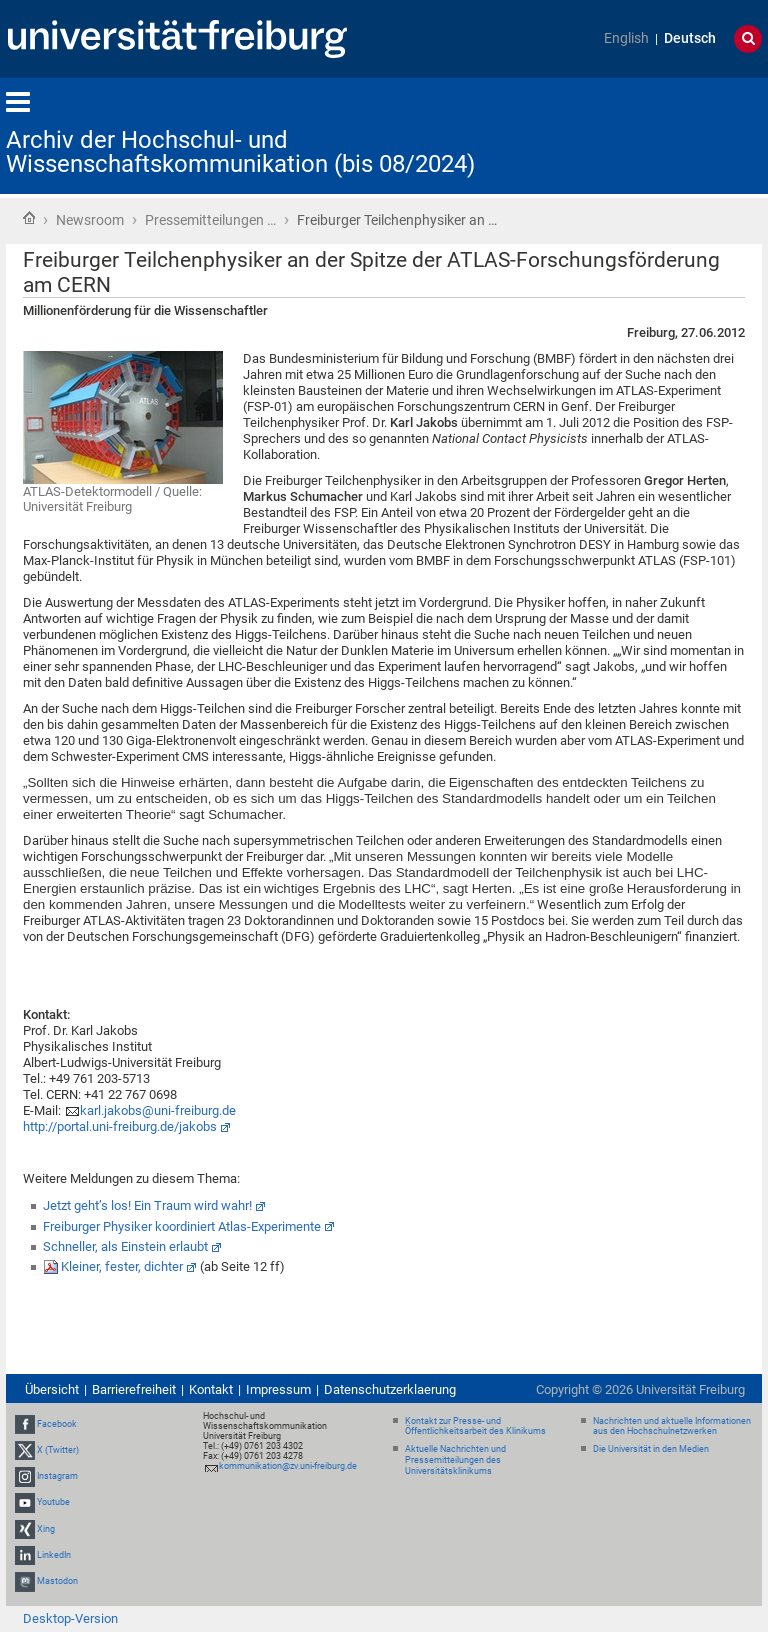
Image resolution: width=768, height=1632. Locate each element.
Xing (46, 1529)
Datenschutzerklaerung (390, 1389)
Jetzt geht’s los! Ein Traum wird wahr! (147, 1205)
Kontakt (211, 1389)
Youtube (53, 1502)
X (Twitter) (58, 1450)
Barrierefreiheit (134, 1389)
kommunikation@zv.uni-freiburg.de (288, 1466)
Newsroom (90, 220)
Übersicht (52, 1389)
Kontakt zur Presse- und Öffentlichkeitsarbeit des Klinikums (475, 1426)
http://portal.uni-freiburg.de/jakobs (120, 1126)
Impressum (278, 1389)
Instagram (57, 1476)
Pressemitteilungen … (210, 220)
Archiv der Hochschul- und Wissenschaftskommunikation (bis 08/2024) (240, 152)
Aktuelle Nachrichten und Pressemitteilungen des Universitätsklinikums (455, 1460)
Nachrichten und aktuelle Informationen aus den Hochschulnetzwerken (672, 1426)
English (626, 38)
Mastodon (57, 1581)
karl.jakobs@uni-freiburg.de (158, 1110)
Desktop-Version (70, 1618)
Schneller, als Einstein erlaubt (125, 1246)
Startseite (29, 218)
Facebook (57, 1424)
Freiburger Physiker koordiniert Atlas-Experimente (182, 1226)
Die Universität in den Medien (651, 1449)
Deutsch (690, 38)
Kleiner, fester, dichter (122, 1266)
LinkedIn (54, 1555)
